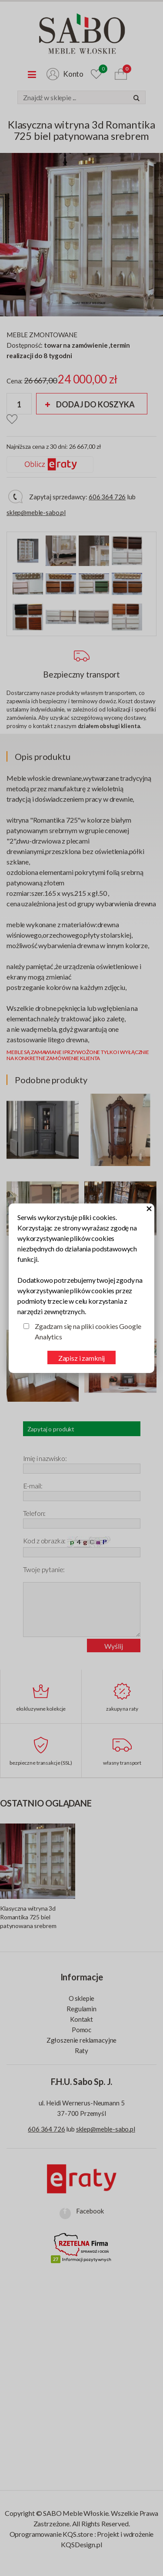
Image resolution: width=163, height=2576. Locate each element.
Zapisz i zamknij (81, 1358)
